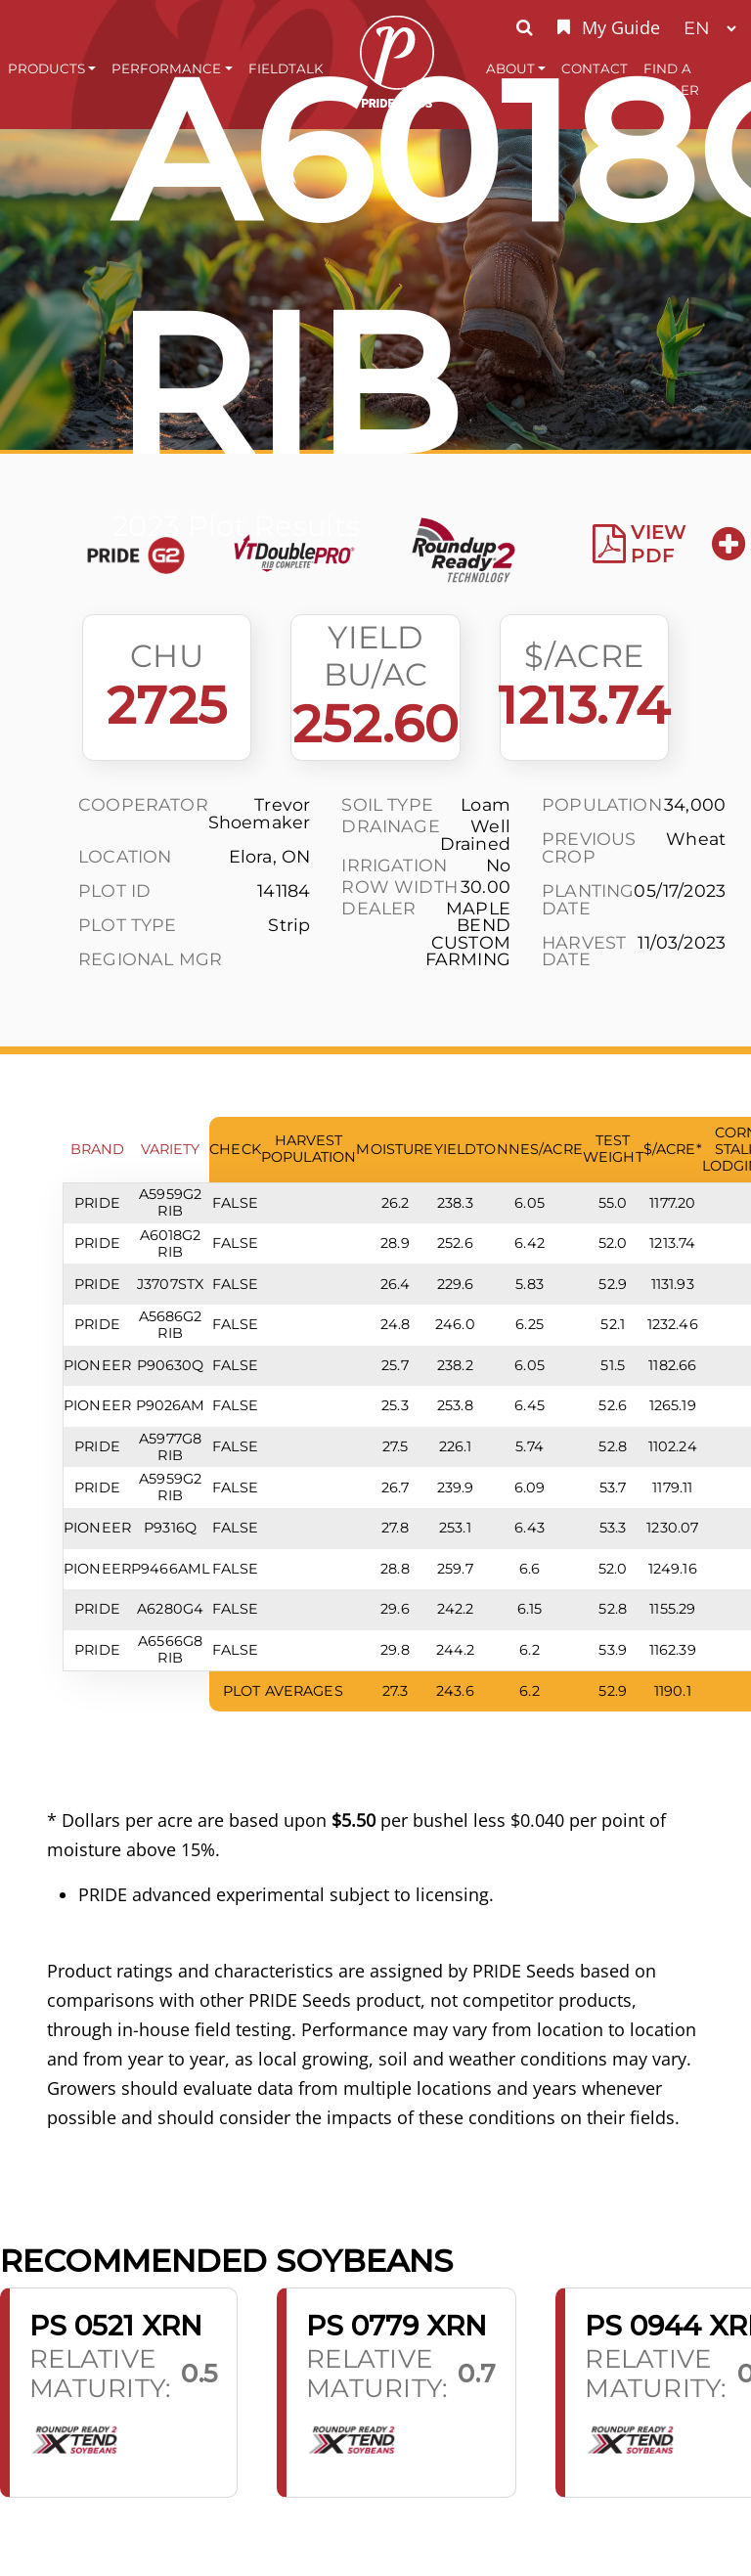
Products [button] (46, 68)
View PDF (640, 543)
